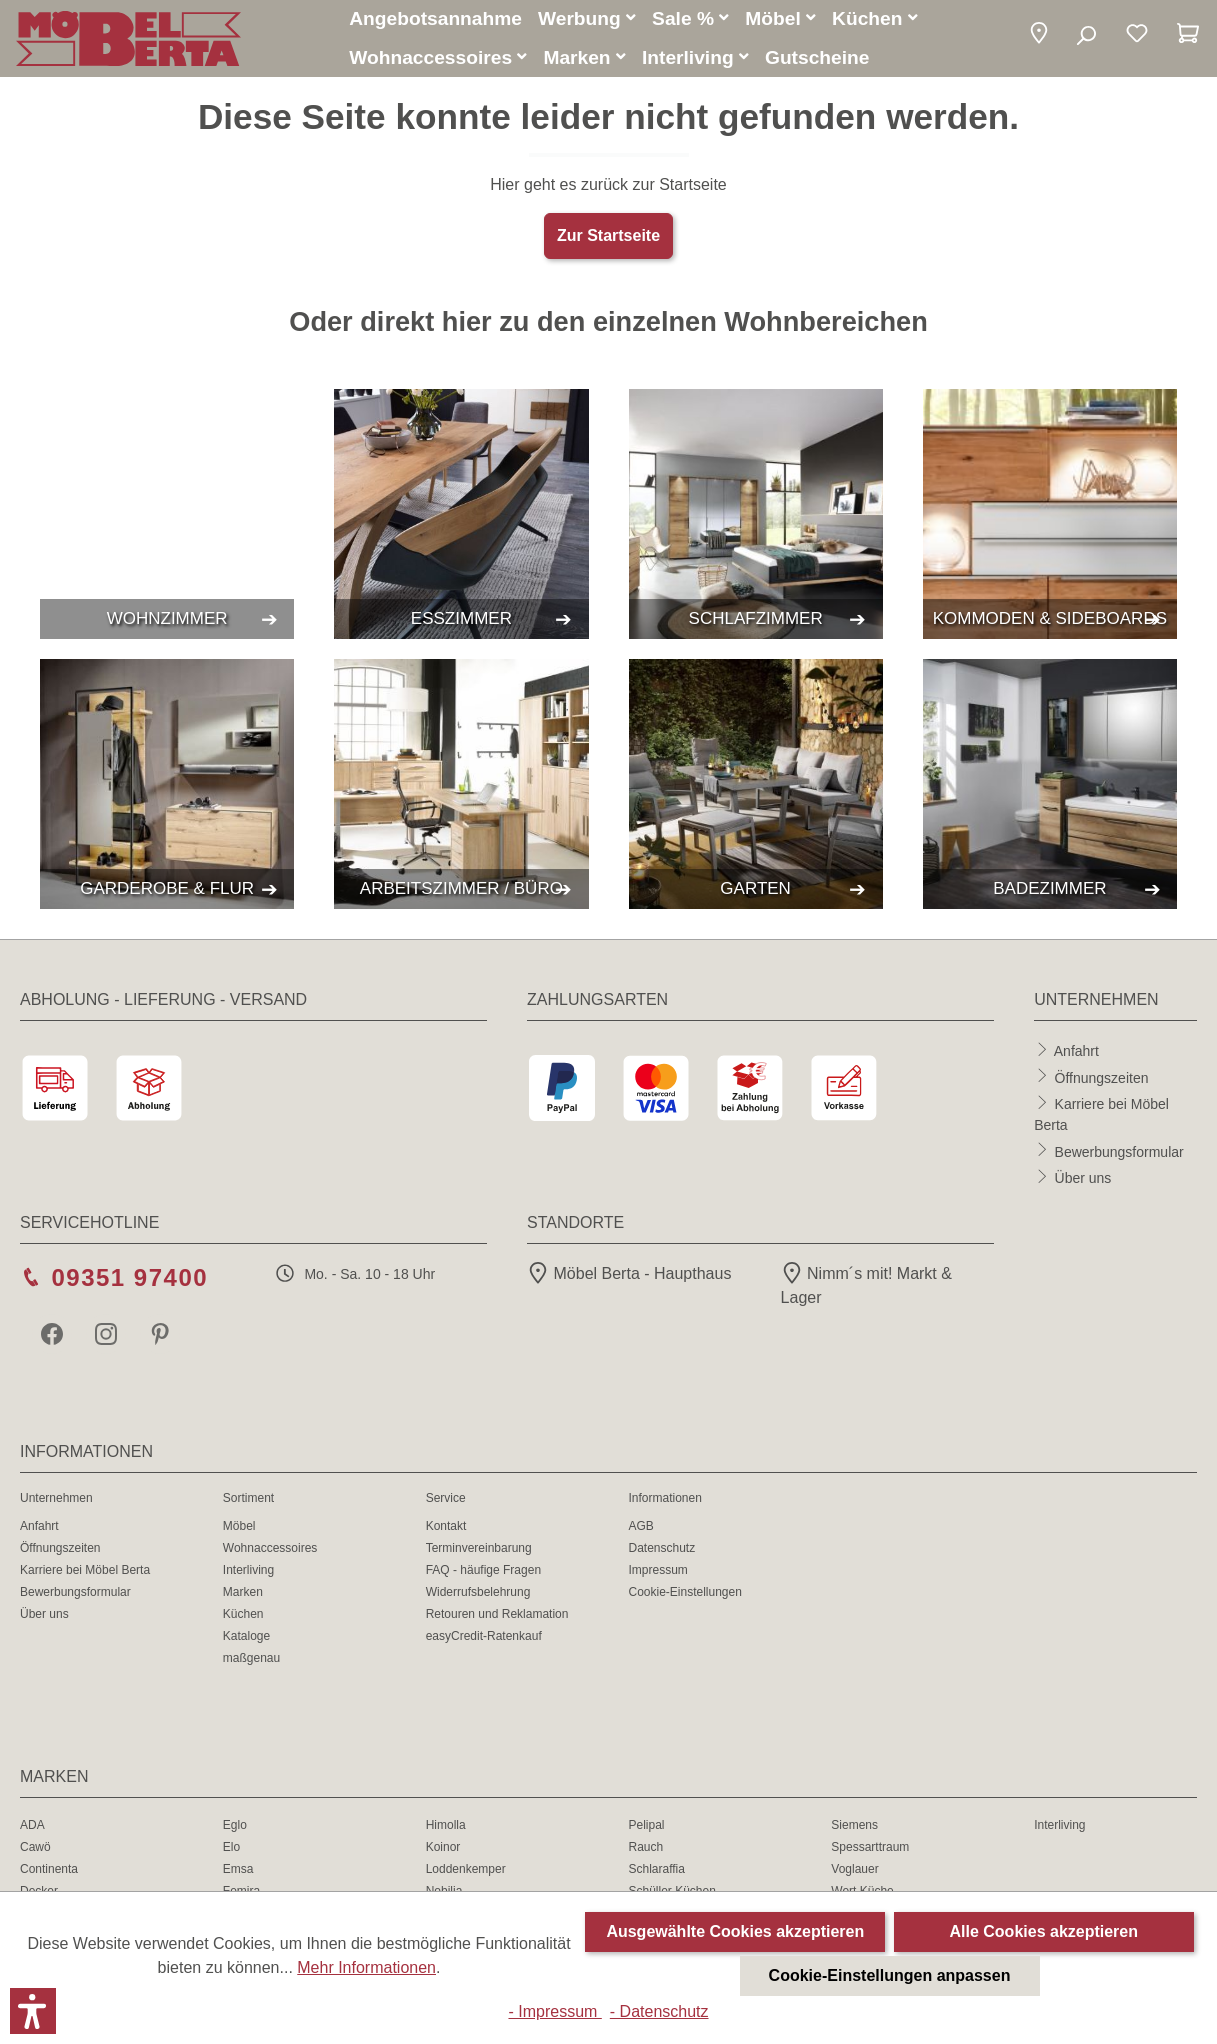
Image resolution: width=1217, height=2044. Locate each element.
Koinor (443, 1850)
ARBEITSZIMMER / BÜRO (461, 891)
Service (446, 1501)
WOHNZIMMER (167, 621)
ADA (32, 1828)
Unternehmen (56, 1501)
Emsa (238, 1872)
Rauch (645, 1850)
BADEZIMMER (1049, 891)
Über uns (1083, 1181)
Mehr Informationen (366, 1967)
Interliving (248, 1573)
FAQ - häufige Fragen (483, 1573)
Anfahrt (1076, 1054)
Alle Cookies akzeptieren (1044, 1931)
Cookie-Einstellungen (684, 1595)
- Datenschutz (659, 2011)
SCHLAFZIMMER (756, 621)
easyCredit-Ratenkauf (484, 1639)
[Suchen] (1085, 38)
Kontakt (446, 1529)
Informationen (664, 1501)
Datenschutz (661, 1551)
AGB (640, 1529)
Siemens (854, 1828)
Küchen (243, 1617)
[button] (1039, 37)
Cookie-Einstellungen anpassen (890, 1975)
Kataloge (246, 1639)
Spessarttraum (870, 1850)
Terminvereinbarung (479, 1551)
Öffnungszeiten (1102, 1080)
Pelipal (646, 1828)
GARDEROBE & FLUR (167, 891)
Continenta (49, 1872)
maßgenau (251, 1661)
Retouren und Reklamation (497, 1617)
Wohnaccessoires (270, 1551)
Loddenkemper (466, 1872)
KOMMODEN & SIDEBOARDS (1050, 621)
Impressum (657, 1573)
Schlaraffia (656, 1872)
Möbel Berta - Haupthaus (629, 1276)
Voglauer (854, 1872)
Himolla (446, 1828)
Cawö (35, 1850)
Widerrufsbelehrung (478, 1595)
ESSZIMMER (461, 621)
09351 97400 (129, 1280)
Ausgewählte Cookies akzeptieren (735, 1931)
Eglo (235, 1828)
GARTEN (755, 891)
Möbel (239, 1529)
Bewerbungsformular (1119, 1154)
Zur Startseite (608, 238)
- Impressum (554, 2011)
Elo (231, 1850)
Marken (243, 1595)
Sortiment (248, 1501)
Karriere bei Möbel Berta (85, 1573)
